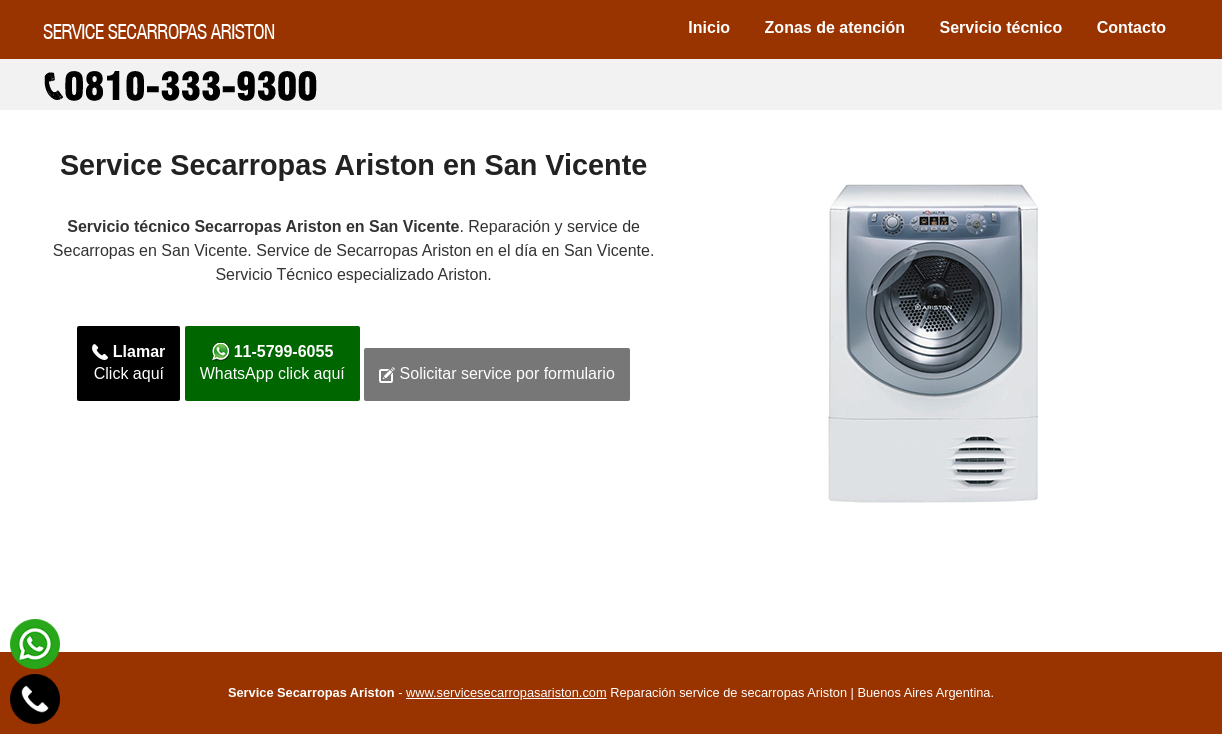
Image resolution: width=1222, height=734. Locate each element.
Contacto (1131, 27)
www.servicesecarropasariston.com (506, 692)
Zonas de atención (835, 27)
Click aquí (128, 363)
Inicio (709, 27)
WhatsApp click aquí (272, 363)
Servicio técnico (1001, 27)
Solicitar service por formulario (497, 374)
